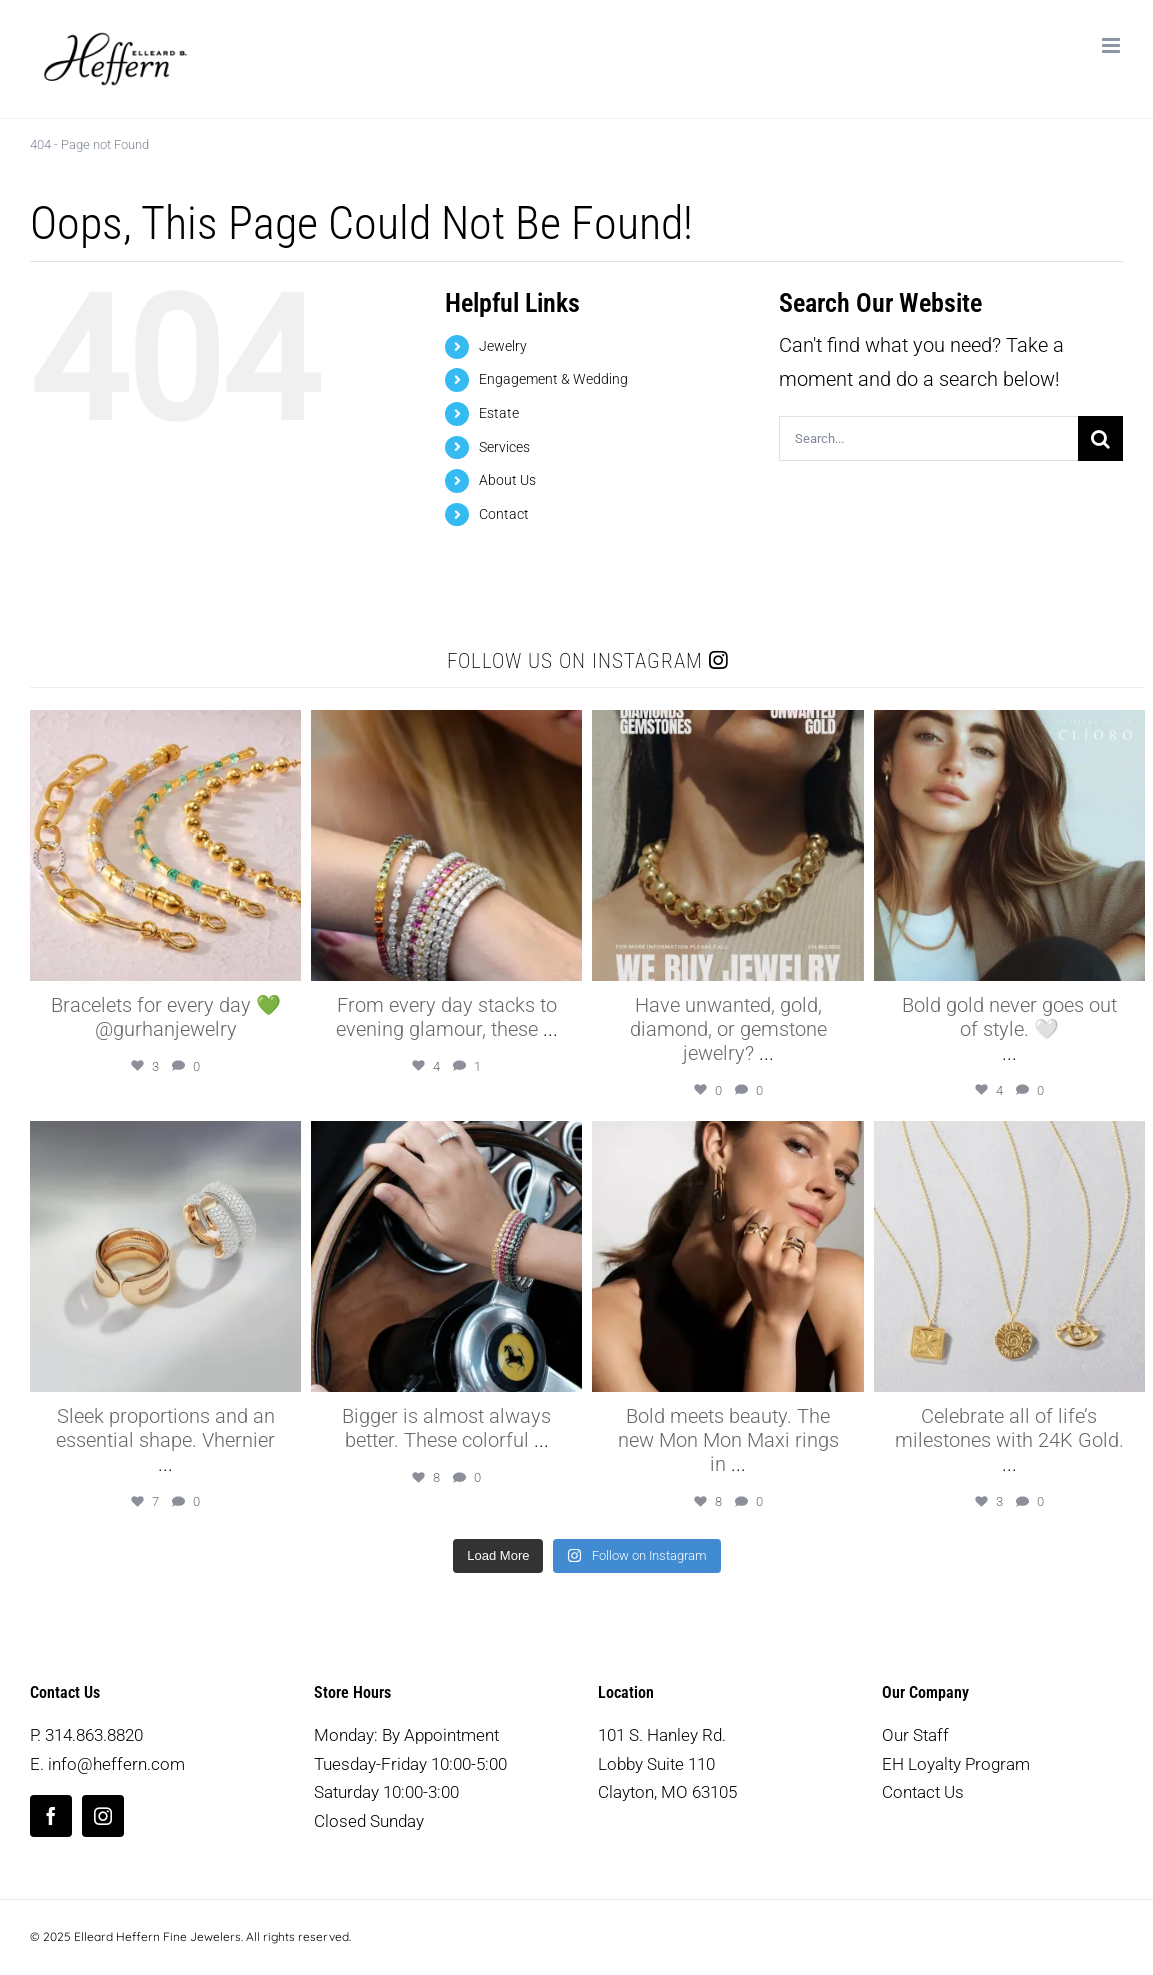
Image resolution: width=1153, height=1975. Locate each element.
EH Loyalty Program (956, 1764)
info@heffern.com (116, 1764)
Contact (504, 514)
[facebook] (51, 1816)
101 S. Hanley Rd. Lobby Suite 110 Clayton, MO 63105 (667, 1763)
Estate (499, 413)
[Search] (1100, 438)
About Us (507, 480)
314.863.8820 (94, 1735)
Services (504, 447)
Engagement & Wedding (553, 379)
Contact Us (923, 1792)
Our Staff (915, 1735)
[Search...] (928, 438)
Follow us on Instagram (587, 661)
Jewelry (503, 346)
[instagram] (103, 1816)
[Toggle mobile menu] (1112, 45)
